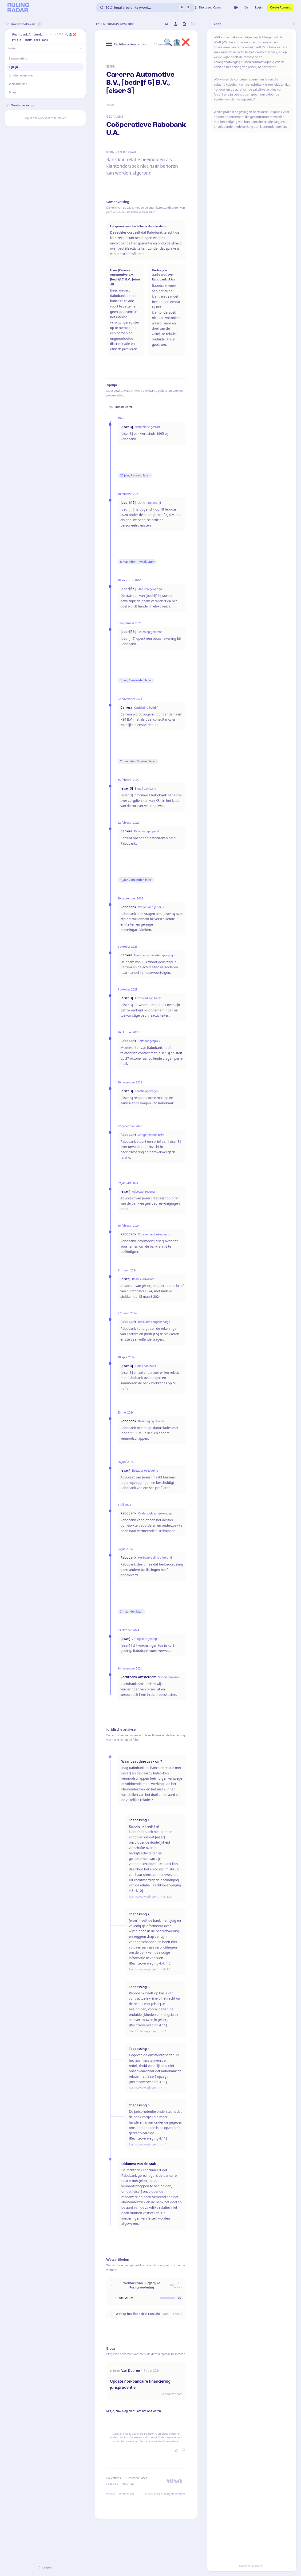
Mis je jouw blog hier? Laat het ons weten (133, 2411)
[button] (7, 37)
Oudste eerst (120, 407)
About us (128, 2484)
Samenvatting (18, 58)
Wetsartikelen (18, 84)
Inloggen (45, 2567)
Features (112, 2484)
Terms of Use (127, 2494)
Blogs (12, 92)
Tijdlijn (13, 67)
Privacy (110, 2494)
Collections (113, 2478)
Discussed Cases (136, 2478)
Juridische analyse (21, 75)
